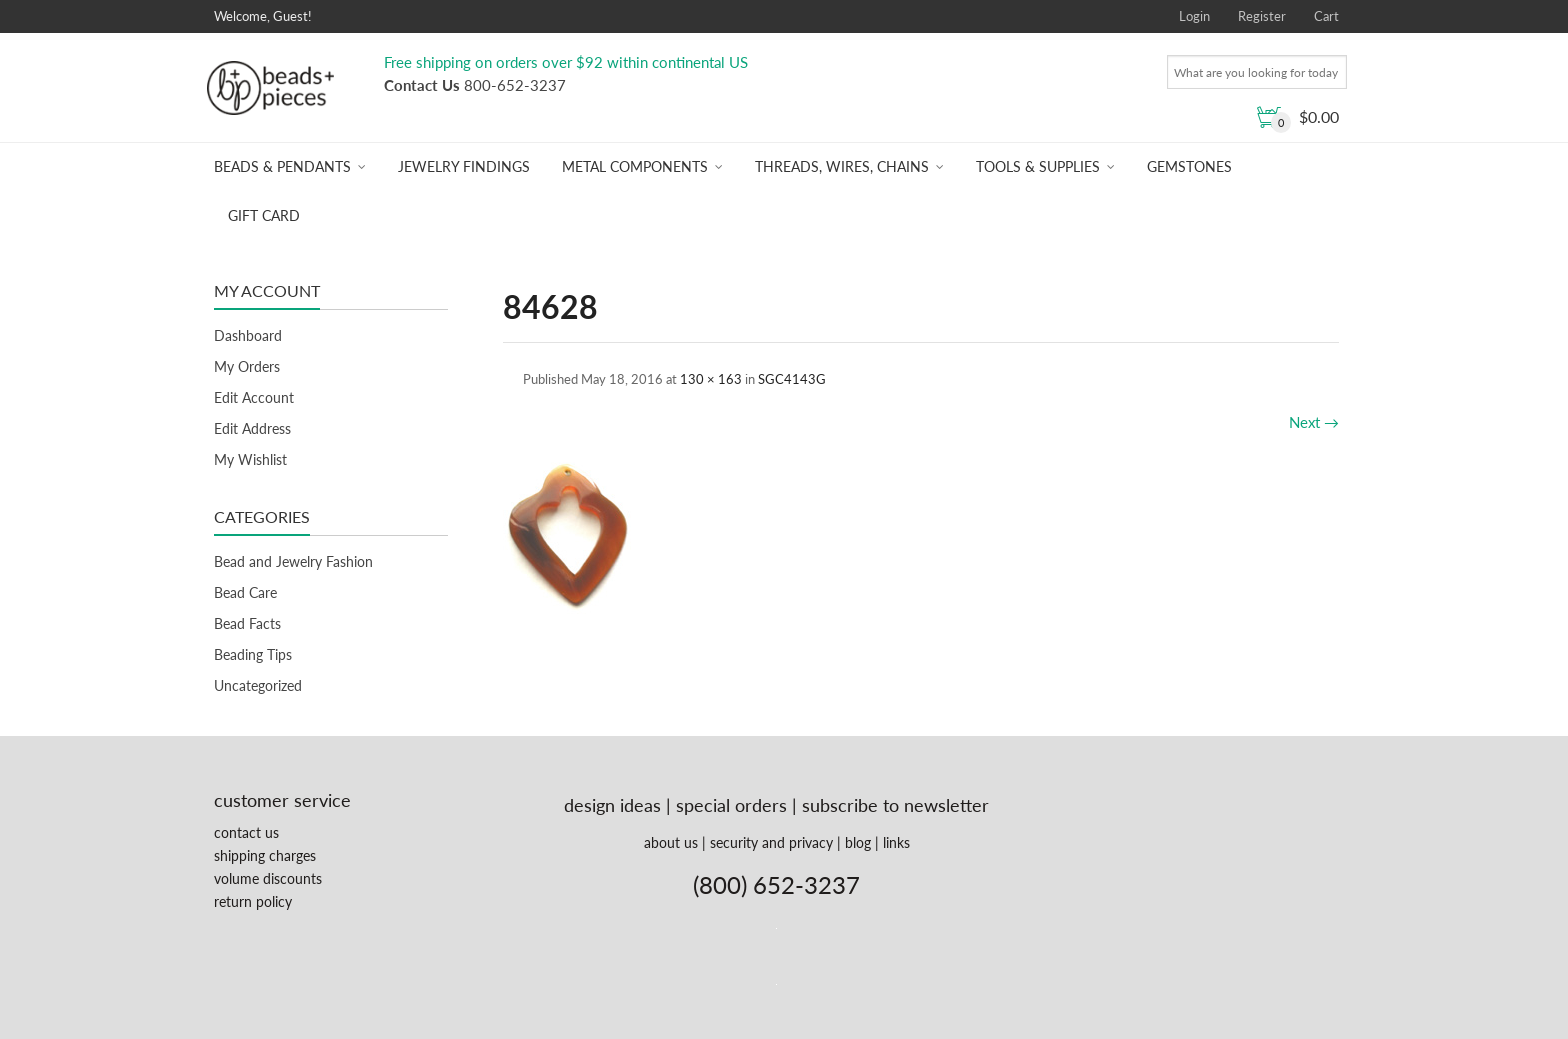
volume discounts (268, 878)
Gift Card (264, 215)
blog (858, 842)
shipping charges (265, 855)
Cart (1326, 16)
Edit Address (252, 428)
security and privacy (771, 842)
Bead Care (245, 592)
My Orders (247, 366)
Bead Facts (247, 623)
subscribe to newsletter (895, 805)
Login (1194, 16)
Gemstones (1189, 166)
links (896, 842)
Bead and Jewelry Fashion (293, 561)
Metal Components (635, 166)
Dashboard (248, 335)
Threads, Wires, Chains (842, 166)
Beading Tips (253, 654)
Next (1314, 422)
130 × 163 (711, 379)
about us (671, 842)
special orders (731, 805)
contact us (246, 832)
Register (1262, 16)
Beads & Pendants (282, 166)
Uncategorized (258, 685)
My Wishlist (250, 459)
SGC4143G (792, 379)
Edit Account (254, 397)
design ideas (612, 805)
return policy (253, 901)
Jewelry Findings (464, 166)
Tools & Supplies (1038, 166)
